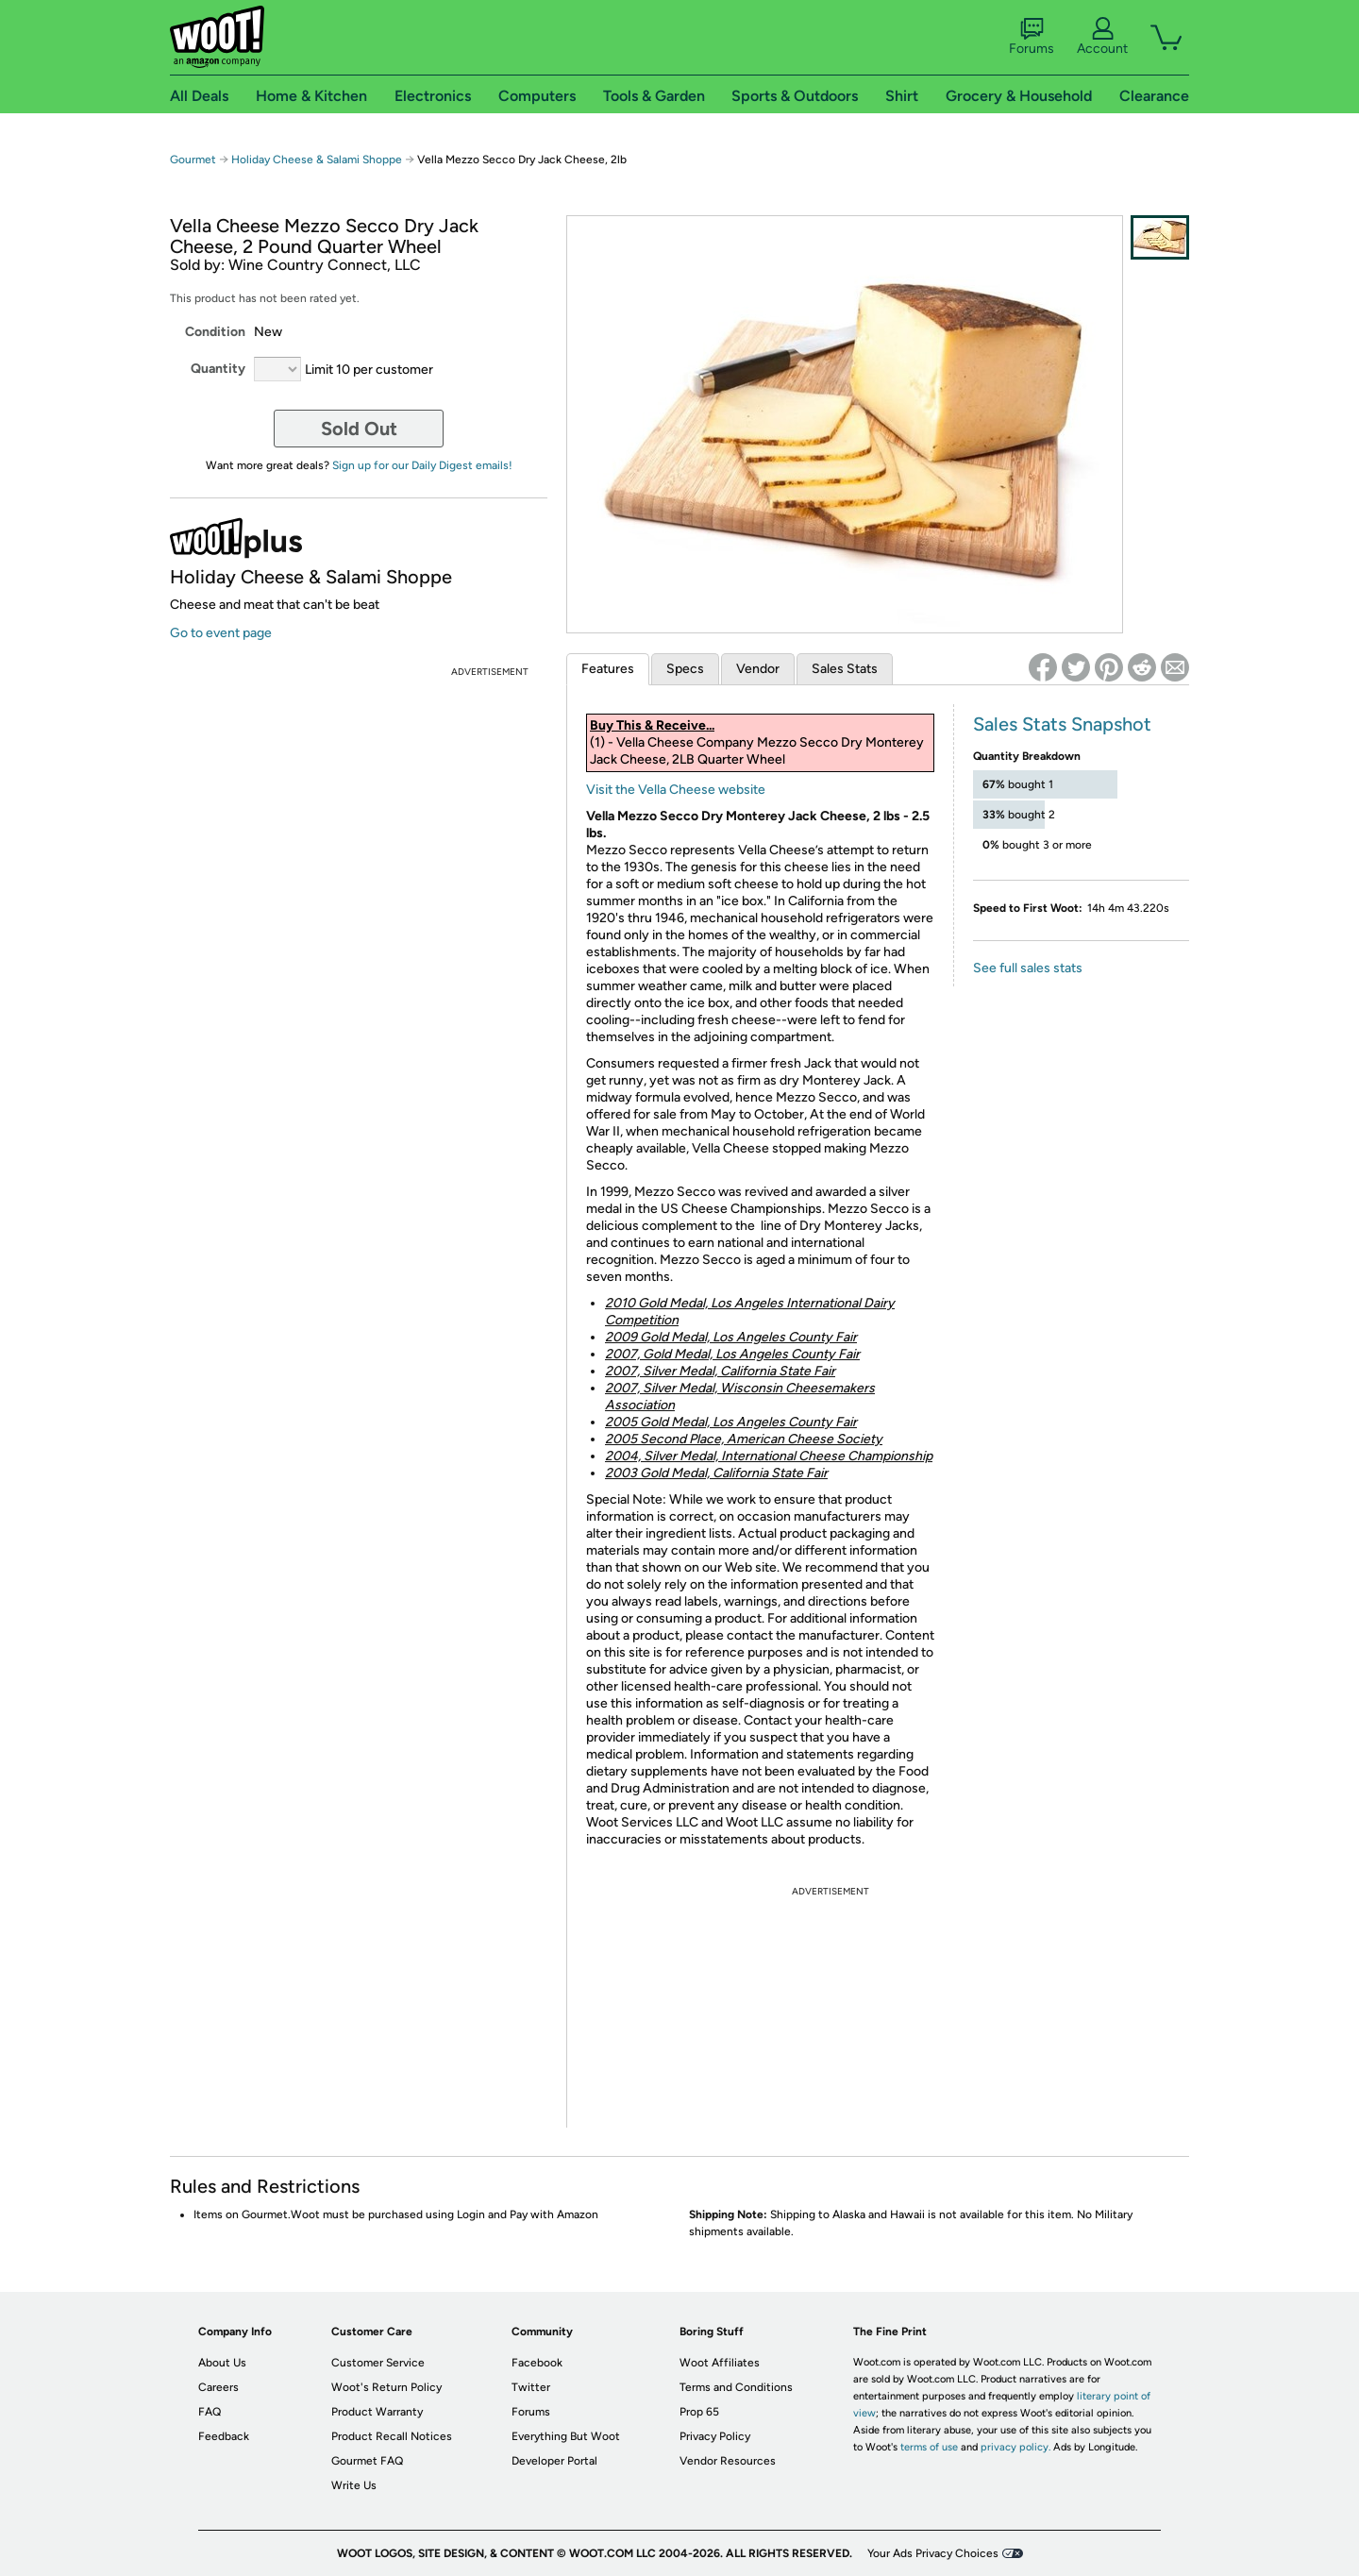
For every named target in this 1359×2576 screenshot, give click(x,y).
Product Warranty (377, 2411)
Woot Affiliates (720, 2362)
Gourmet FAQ (367, 2460)
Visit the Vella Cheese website (675, 790)
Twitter (531, 2387)
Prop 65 (699, 2411)
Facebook (537, 2362)
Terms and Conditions (736, 2387)
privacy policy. (1015, 2447)
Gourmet (193, 159)
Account (1102, 37)
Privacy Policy (715, 2436)
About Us (222, 2362)
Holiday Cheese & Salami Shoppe (316, 159)
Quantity (218, 369)
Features (607, 669)
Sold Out (359, 428)
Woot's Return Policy (386, 2387)
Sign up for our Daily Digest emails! (422, 465)
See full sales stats (1027, 968)
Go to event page (221, 633)
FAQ (209, 2411)
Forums (1031, 37)
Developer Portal (554, 2460)
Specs (685, 669)
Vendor (758, 669)
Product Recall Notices (391, 2436)
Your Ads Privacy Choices (932, 2553)
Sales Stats (845, 669)
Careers (218, 2387)
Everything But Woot (566, 2436)
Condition (215, 332)
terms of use (929, 2447)
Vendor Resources (728, 2460)
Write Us (354, 2485)
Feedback (223, 2436)
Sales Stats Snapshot (1062, 724)
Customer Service (378, 2362)
